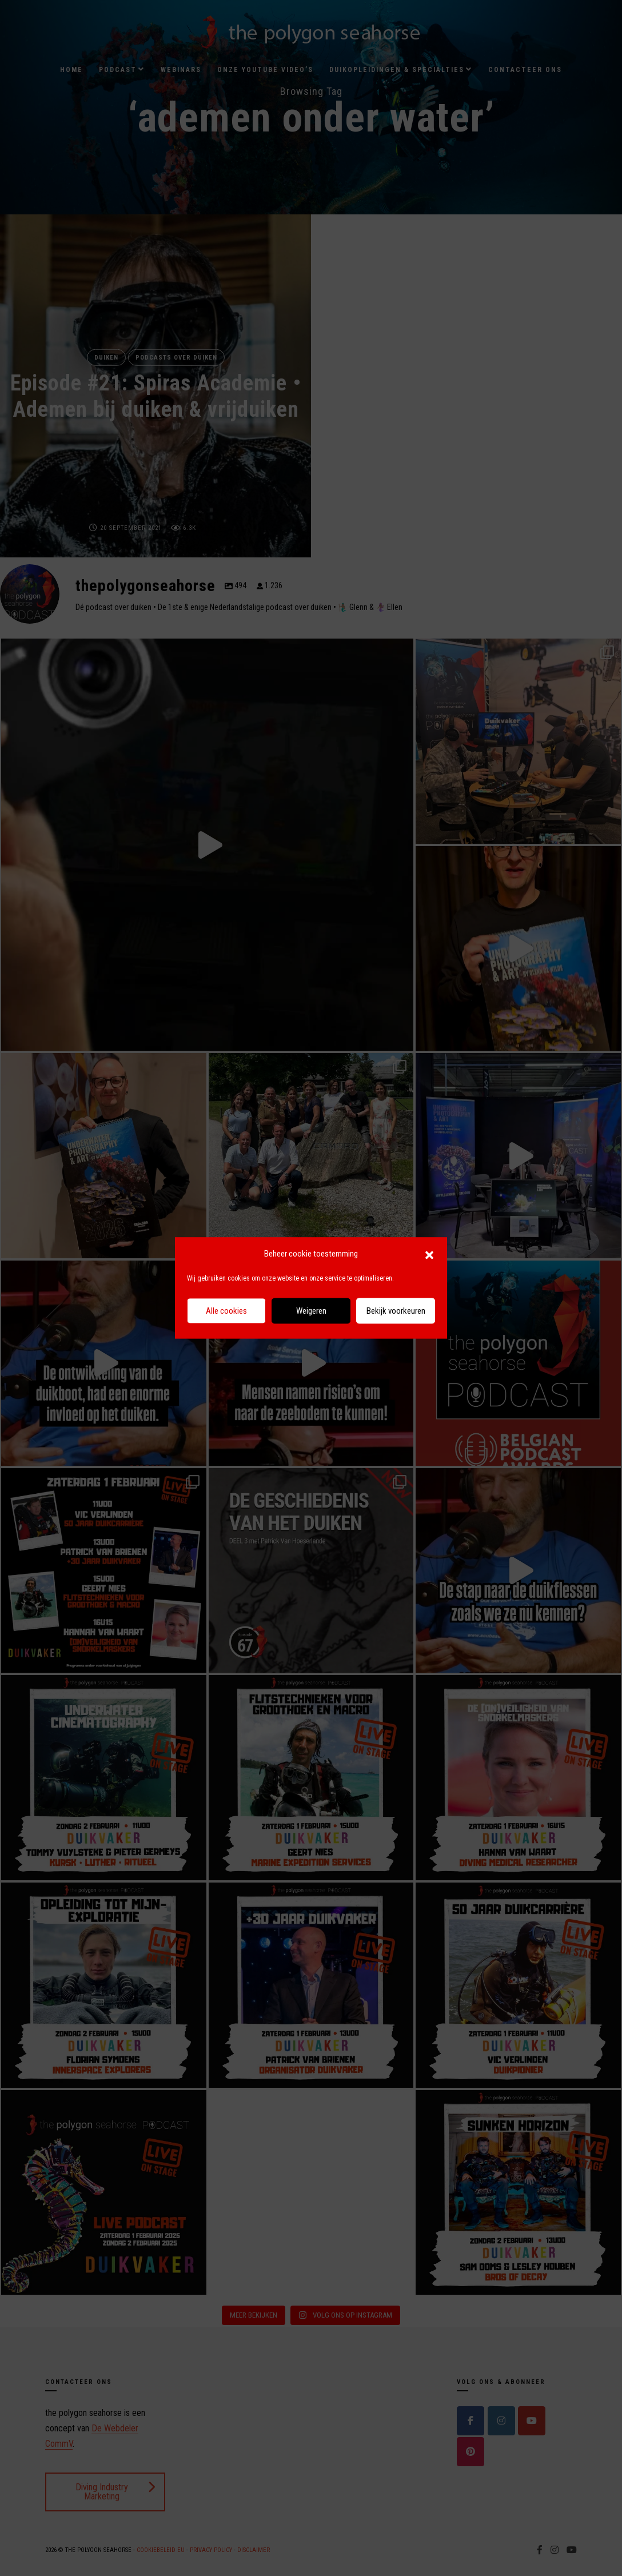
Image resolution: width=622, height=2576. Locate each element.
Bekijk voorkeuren (395, 1311)
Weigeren (311, 1311)
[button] (429, 1254)
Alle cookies (226, 1311)
